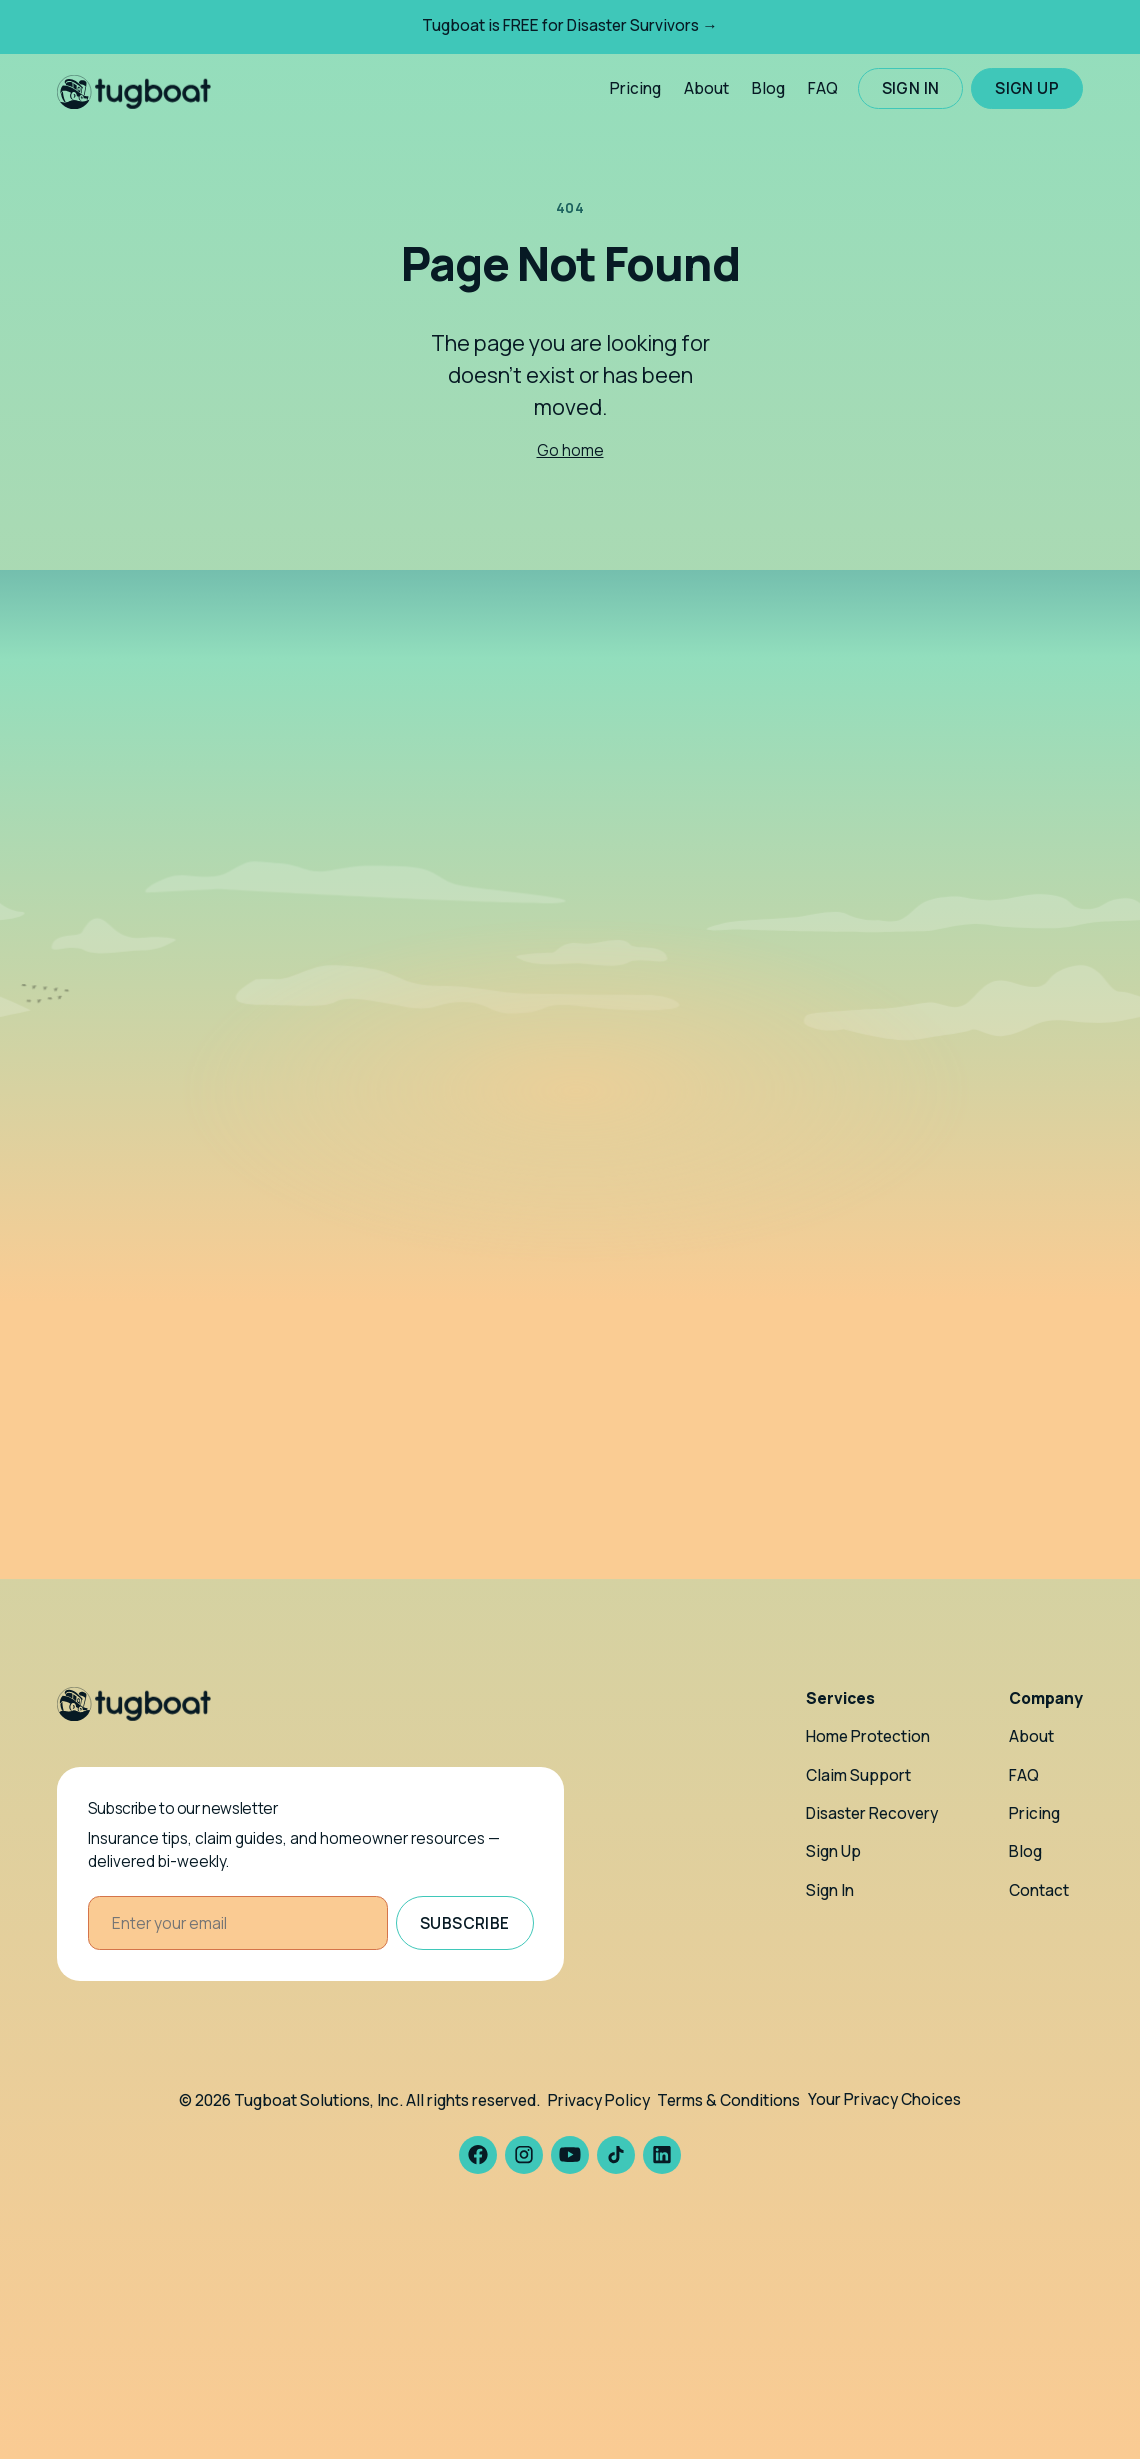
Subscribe (464, 1923)
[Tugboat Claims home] (134, 88)
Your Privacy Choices (884, 2099)
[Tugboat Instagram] (524, 2155)
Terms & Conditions (728, 2100)
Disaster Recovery (872, 1813)
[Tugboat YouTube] (570, 2155)
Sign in (911, 88)
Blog (768, 88)
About (706, 88)
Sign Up (833, 1851)
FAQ (823, 88)
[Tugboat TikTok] (616, 2155)
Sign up (1027, 88)
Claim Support (858, 1775)
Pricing (635, 88)
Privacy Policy (599, 2100)
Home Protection (868, 1736)
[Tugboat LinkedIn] (662, 2155)
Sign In (830, 1890)
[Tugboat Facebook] (478, 2155)
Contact (1039, 1890)
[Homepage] (134, 1704)
